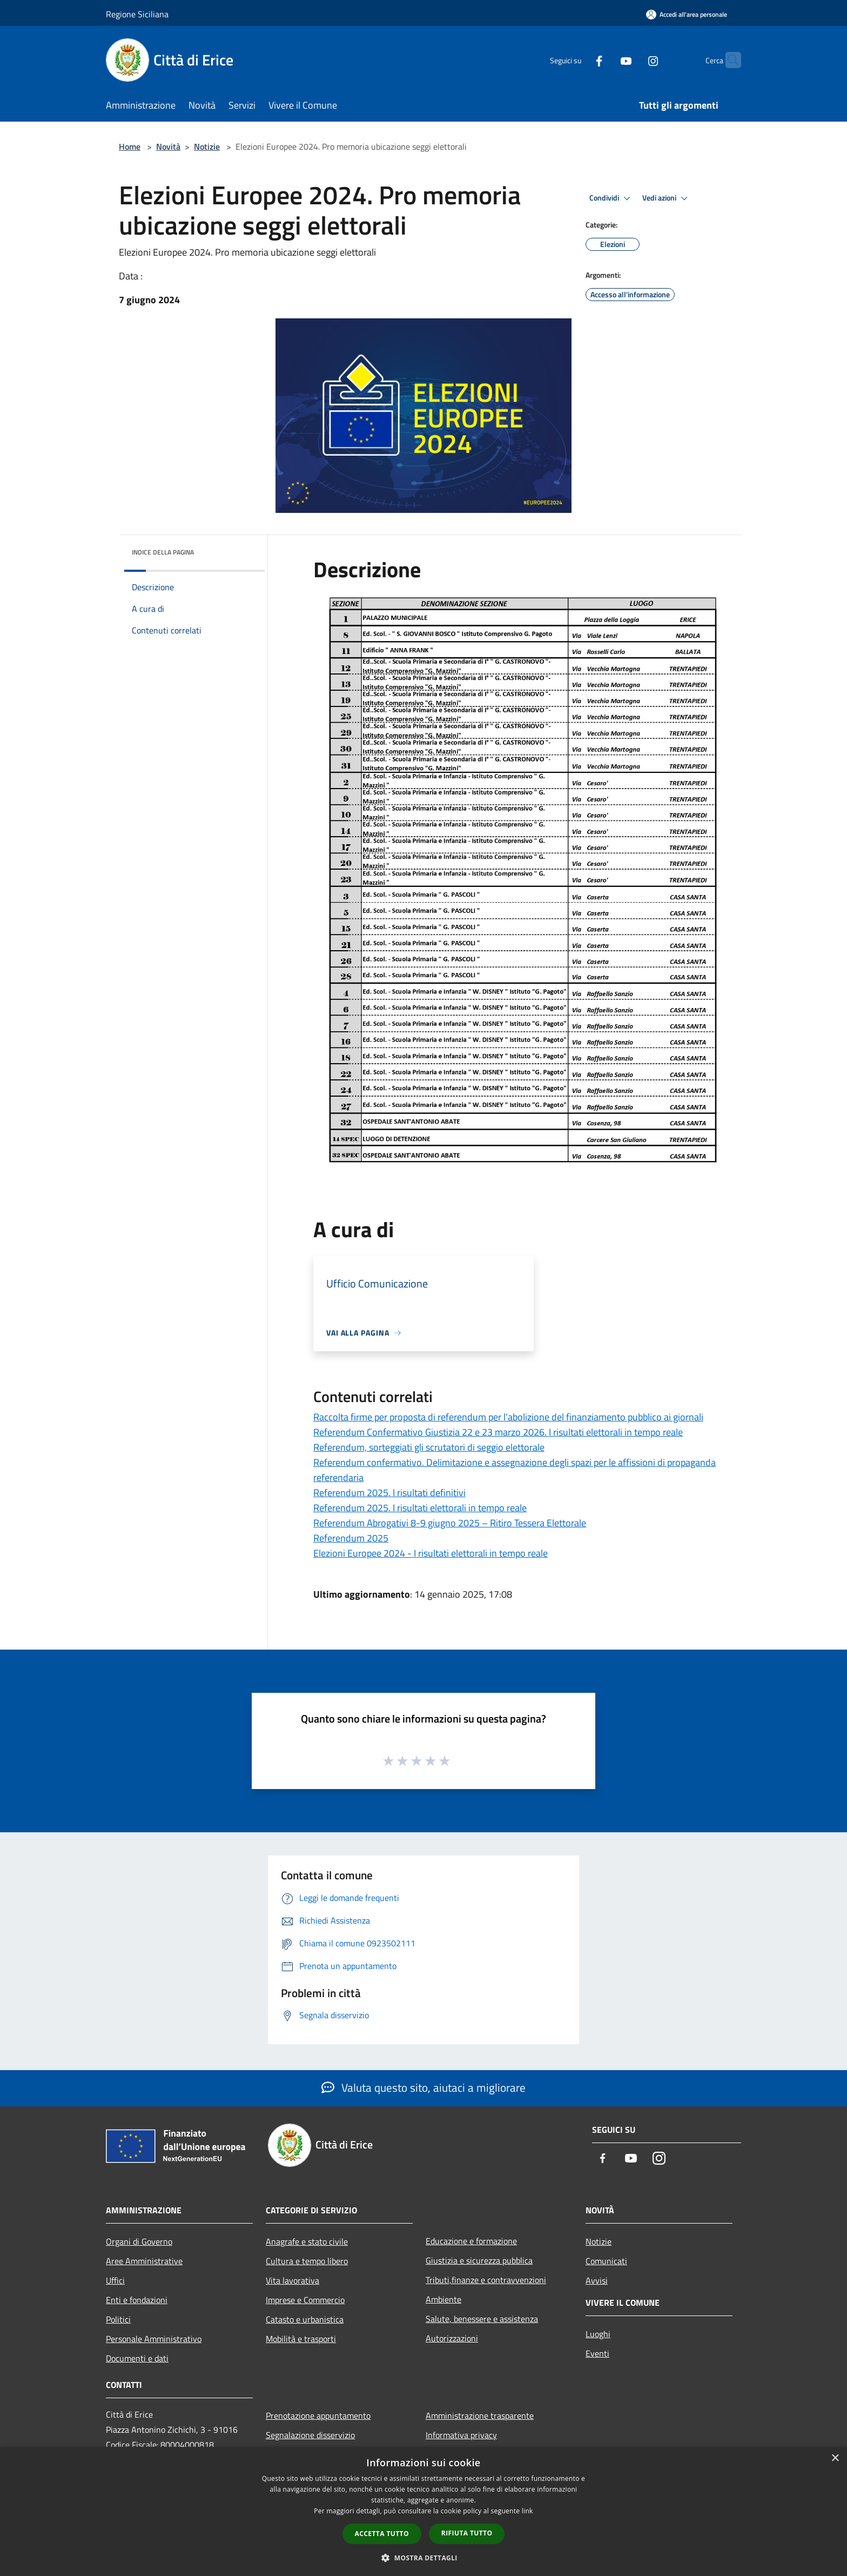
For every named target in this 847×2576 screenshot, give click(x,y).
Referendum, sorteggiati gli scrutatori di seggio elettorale (428, 1447)
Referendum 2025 (350, 1538)
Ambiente (443, 2299)
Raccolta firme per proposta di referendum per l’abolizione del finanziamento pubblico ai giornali (508, 1417)
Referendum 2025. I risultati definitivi (389, 1492)
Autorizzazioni (452, 2338)
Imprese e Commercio (305, 2299)
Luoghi (598, 2333)
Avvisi (597, 2280)
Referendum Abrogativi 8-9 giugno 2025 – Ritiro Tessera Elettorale (449, 1523)
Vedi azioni (666, 198)
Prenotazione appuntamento (318, 2415)
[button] (423, 2557)
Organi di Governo (139, 2241)
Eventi (597, 2353)
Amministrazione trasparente (480, 2415)
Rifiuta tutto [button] (467, 2533)
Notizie (207, 146)
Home (129, 146)
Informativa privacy (461, 2434)
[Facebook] (578, 59)
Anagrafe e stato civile (307, 2241)
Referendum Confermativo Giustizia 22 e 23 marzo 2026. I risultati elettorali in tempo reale (498, 1432)
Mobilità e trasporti (301, 2338)
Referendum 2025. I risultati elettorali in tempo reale (420, 1507)
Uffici (115, 2280)
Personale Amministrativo (153, 2338)
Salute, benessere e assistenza (482, 2318)
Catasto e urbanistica (305, 2319)
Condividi (611, 198)
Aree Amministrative (144, 2260)
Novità (168, 146)
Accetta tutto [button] (382, 2533)
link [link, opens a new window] (527, 2510)
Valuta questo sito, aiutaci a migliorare (423, 2087)
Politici (118, 2319)
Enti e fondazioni (136, 2299)
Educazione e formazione (471, 2240)
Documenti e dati (137, 2358)
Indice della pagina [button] (163, 552)
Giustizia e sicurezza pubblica (479, 2260)
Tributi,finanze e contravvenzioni (486, 2279)
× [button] (835, 2458)
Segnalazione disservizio (310, 2434)
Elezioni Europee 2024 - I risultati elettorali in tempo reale (430, 1553)
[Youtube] (605, 59)
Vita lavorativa (292, 2280)
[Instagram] (632, 59)
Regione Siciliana (137, 14)
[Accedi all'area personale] (686, 14)
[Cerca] (728, 60)
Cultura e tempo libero (307, 2260)
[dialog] (423, 2511)
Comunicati (606, 2260)
